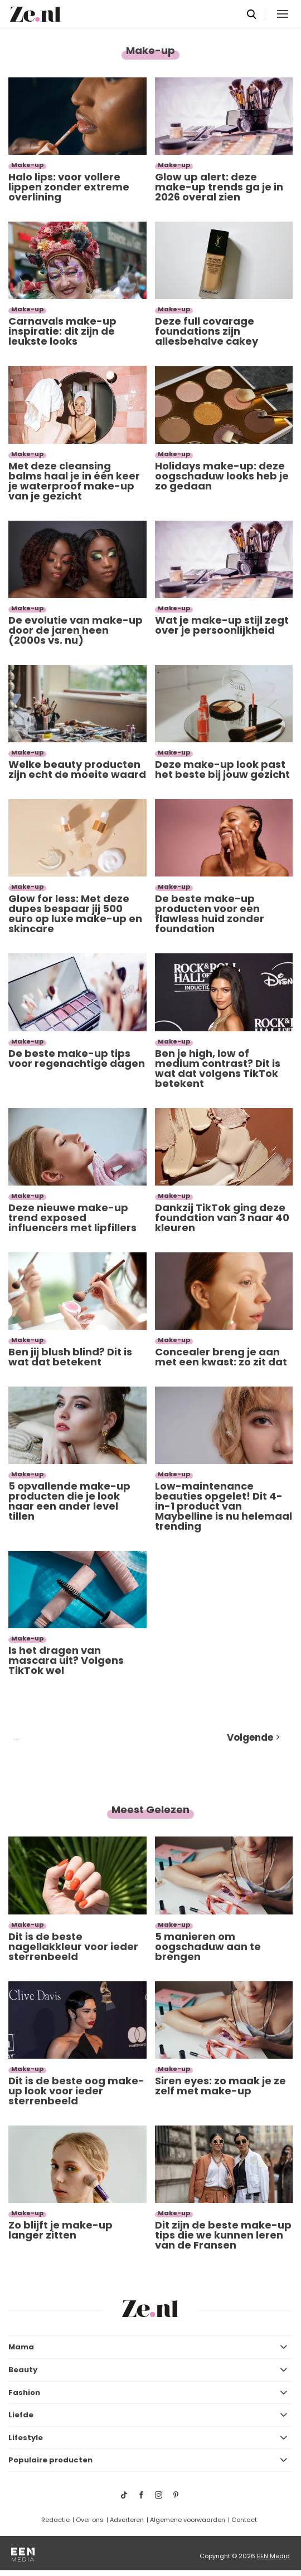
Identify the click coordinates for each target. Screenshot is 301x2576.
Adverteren (127, 2519)
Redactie (55, 2519)
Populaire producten (50, 2460)
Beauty (22, 2369)
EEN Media (273, 2555)
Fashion (24, 2392)
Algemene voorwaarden (187, 2519)
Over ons (90, 2519)
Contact (244, 2519)
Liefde (20, 2415)
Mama (21, 2347)
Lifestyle (25, 2437)
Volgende (250, 1737)
